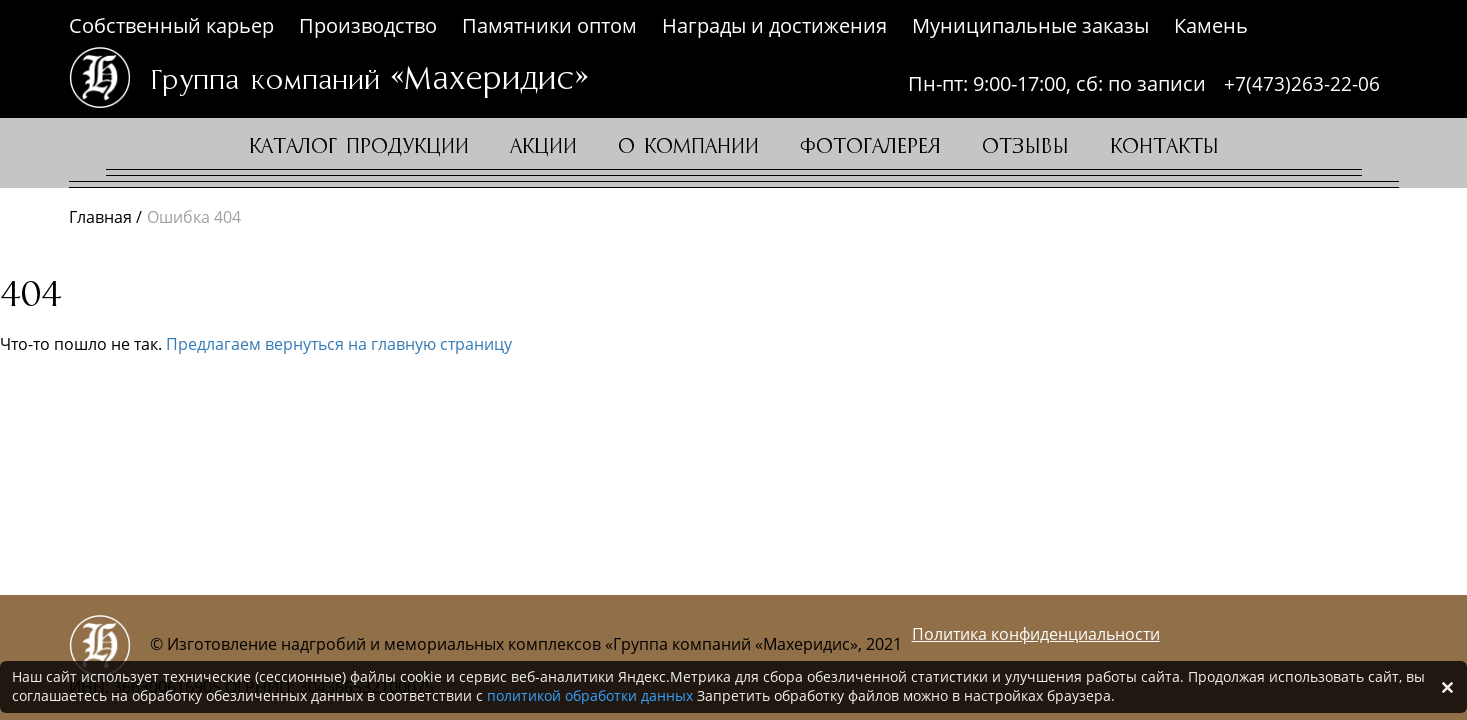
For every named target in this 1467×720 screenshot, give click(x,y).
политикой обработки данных (590, 695)
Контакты (1164, 147)
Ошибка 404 (194, 217)
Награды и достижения (774, 25)
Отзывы (1025, 147)
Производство (368, 25)
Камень (1211, 25)
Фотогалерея (870, 147)
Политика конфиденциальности (1036, 634)
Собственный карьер (171, 25)
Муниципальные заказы (1030, 25)
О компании (688, 147)
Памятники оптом (549, 25)
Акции (543, 147)
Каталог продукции (359, 147)
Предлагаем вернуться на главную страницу (339, 344)
